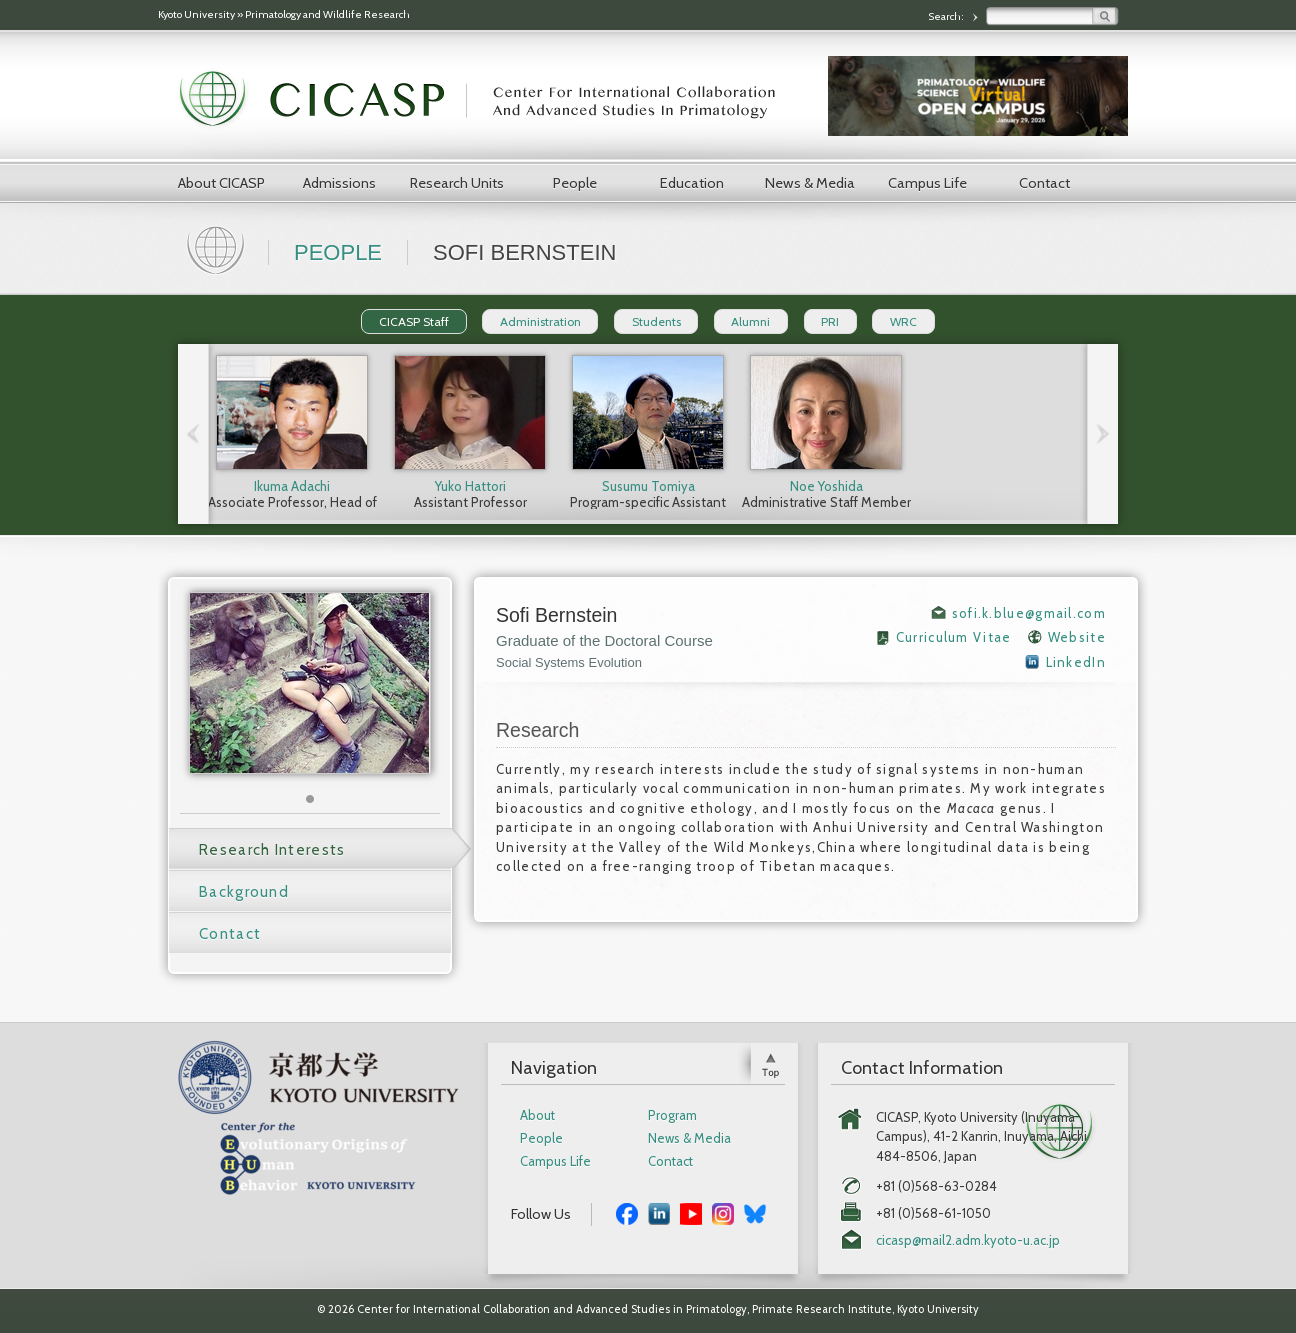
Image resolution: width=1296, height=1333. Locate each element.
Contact (1044, 183)
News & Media (810, 183)
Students (656, 321)
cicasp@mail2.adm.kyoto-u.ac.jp (968, 1240)
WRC (903, 321)
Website (1077, 637)
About (537, 1115)
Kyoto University (196, 14)
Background (244, 892)
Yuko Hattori (470, 486)
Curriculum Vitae (954, 637)
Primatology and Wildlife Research (327, 14)
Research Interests (272, 850)
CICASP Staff (414, 321)
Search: (947, 16)
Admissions (339, 183)
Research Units (457, 183)
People (575, 183)
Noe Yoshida (826, 486)
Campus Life (927, 183)
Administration (540, 321)
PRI (830, 321)
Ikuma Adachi (292, 486)
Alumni (750, 321)
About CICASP (221, 183)
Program (672, 1115)
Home (218, 248)
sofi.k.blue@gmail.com (1029, 613)
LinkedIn (1076, 662)
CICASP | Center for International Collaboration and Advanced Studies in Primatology (488, 100)
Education (692, 183)
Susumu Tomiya (648, 486)
